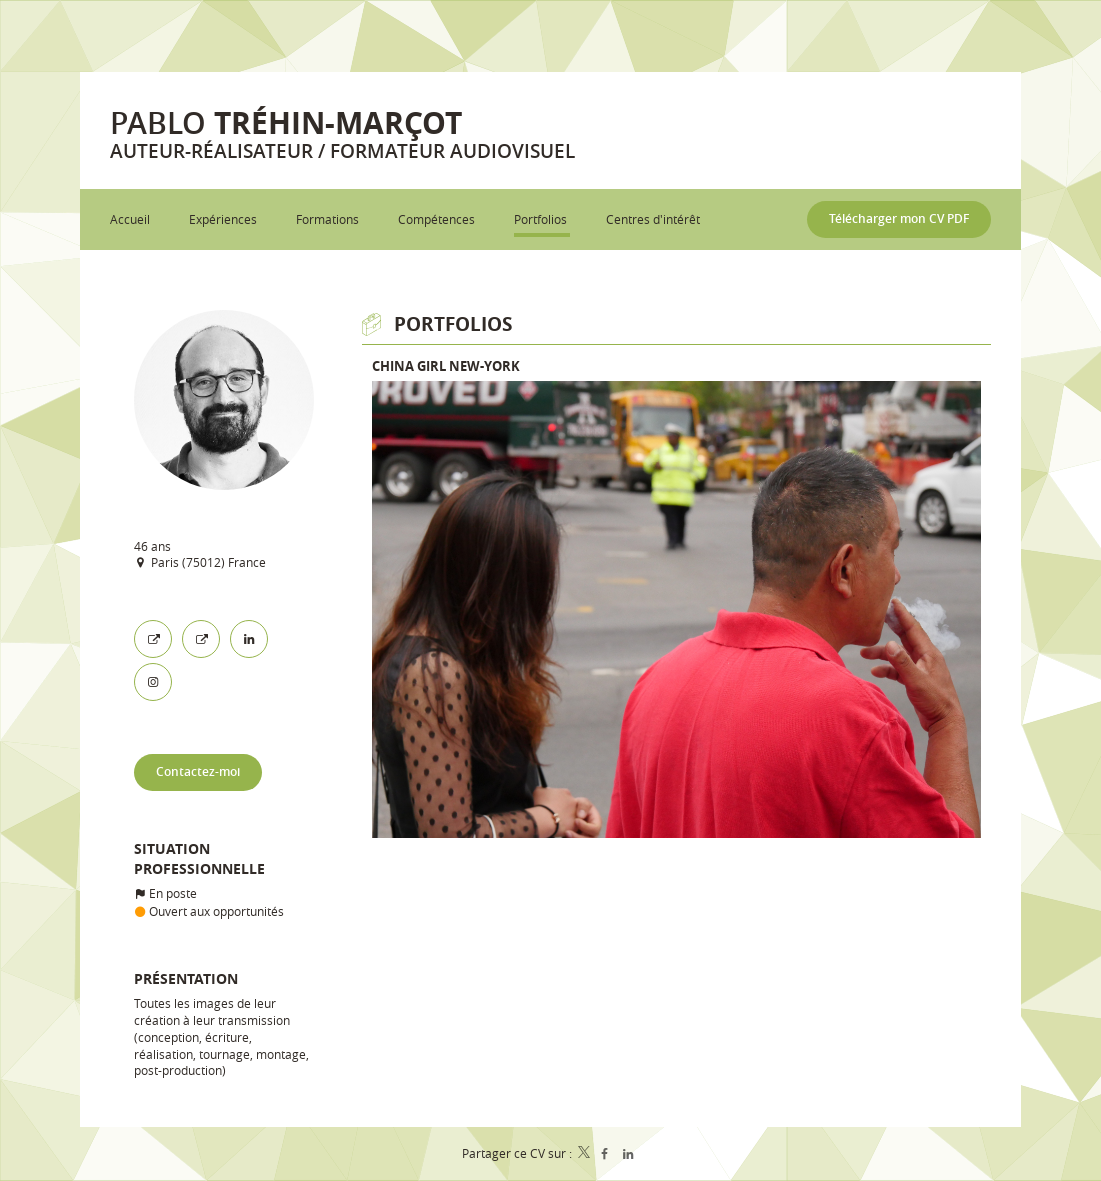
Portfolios (453, 323)
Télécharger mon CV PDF (899, 218)
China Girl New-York (446, 366)
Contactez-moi (198, 771)
